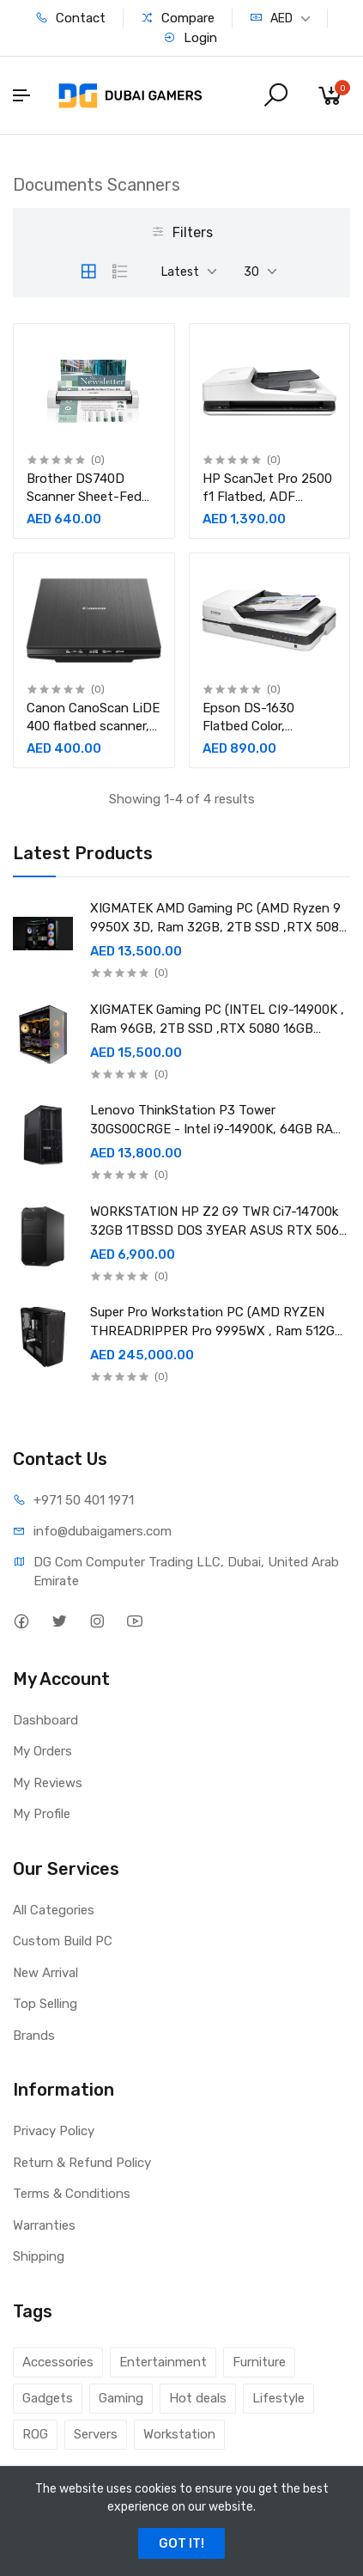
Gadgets (47, 2398)
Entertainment (163, 2362)
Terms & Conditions (71, 2193)
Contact (70, 18)
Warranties (44, 2225)
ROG (35, 2434)
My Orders (42, 1751)
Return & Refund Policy (82, 2162)
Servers (96, 2434)
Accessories (58, 2362)
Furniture (259, 2362)
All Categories (53, 1910)
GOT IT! (181, 2543)
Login (190, 38)
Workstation (179, 2434)
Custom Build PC (62, 1941)
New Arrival (45, 1973)
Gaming (121, 2398)
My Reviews (47, 1783)
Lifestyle (278, 2398)
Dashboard (45, 1720)
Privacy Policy (53, 2131)
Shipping (38, 2256)
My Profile (41, 1814)
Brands (34, 2035)
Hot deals (198, 2398)
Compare (178, 18)
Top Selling (45, 2003)
